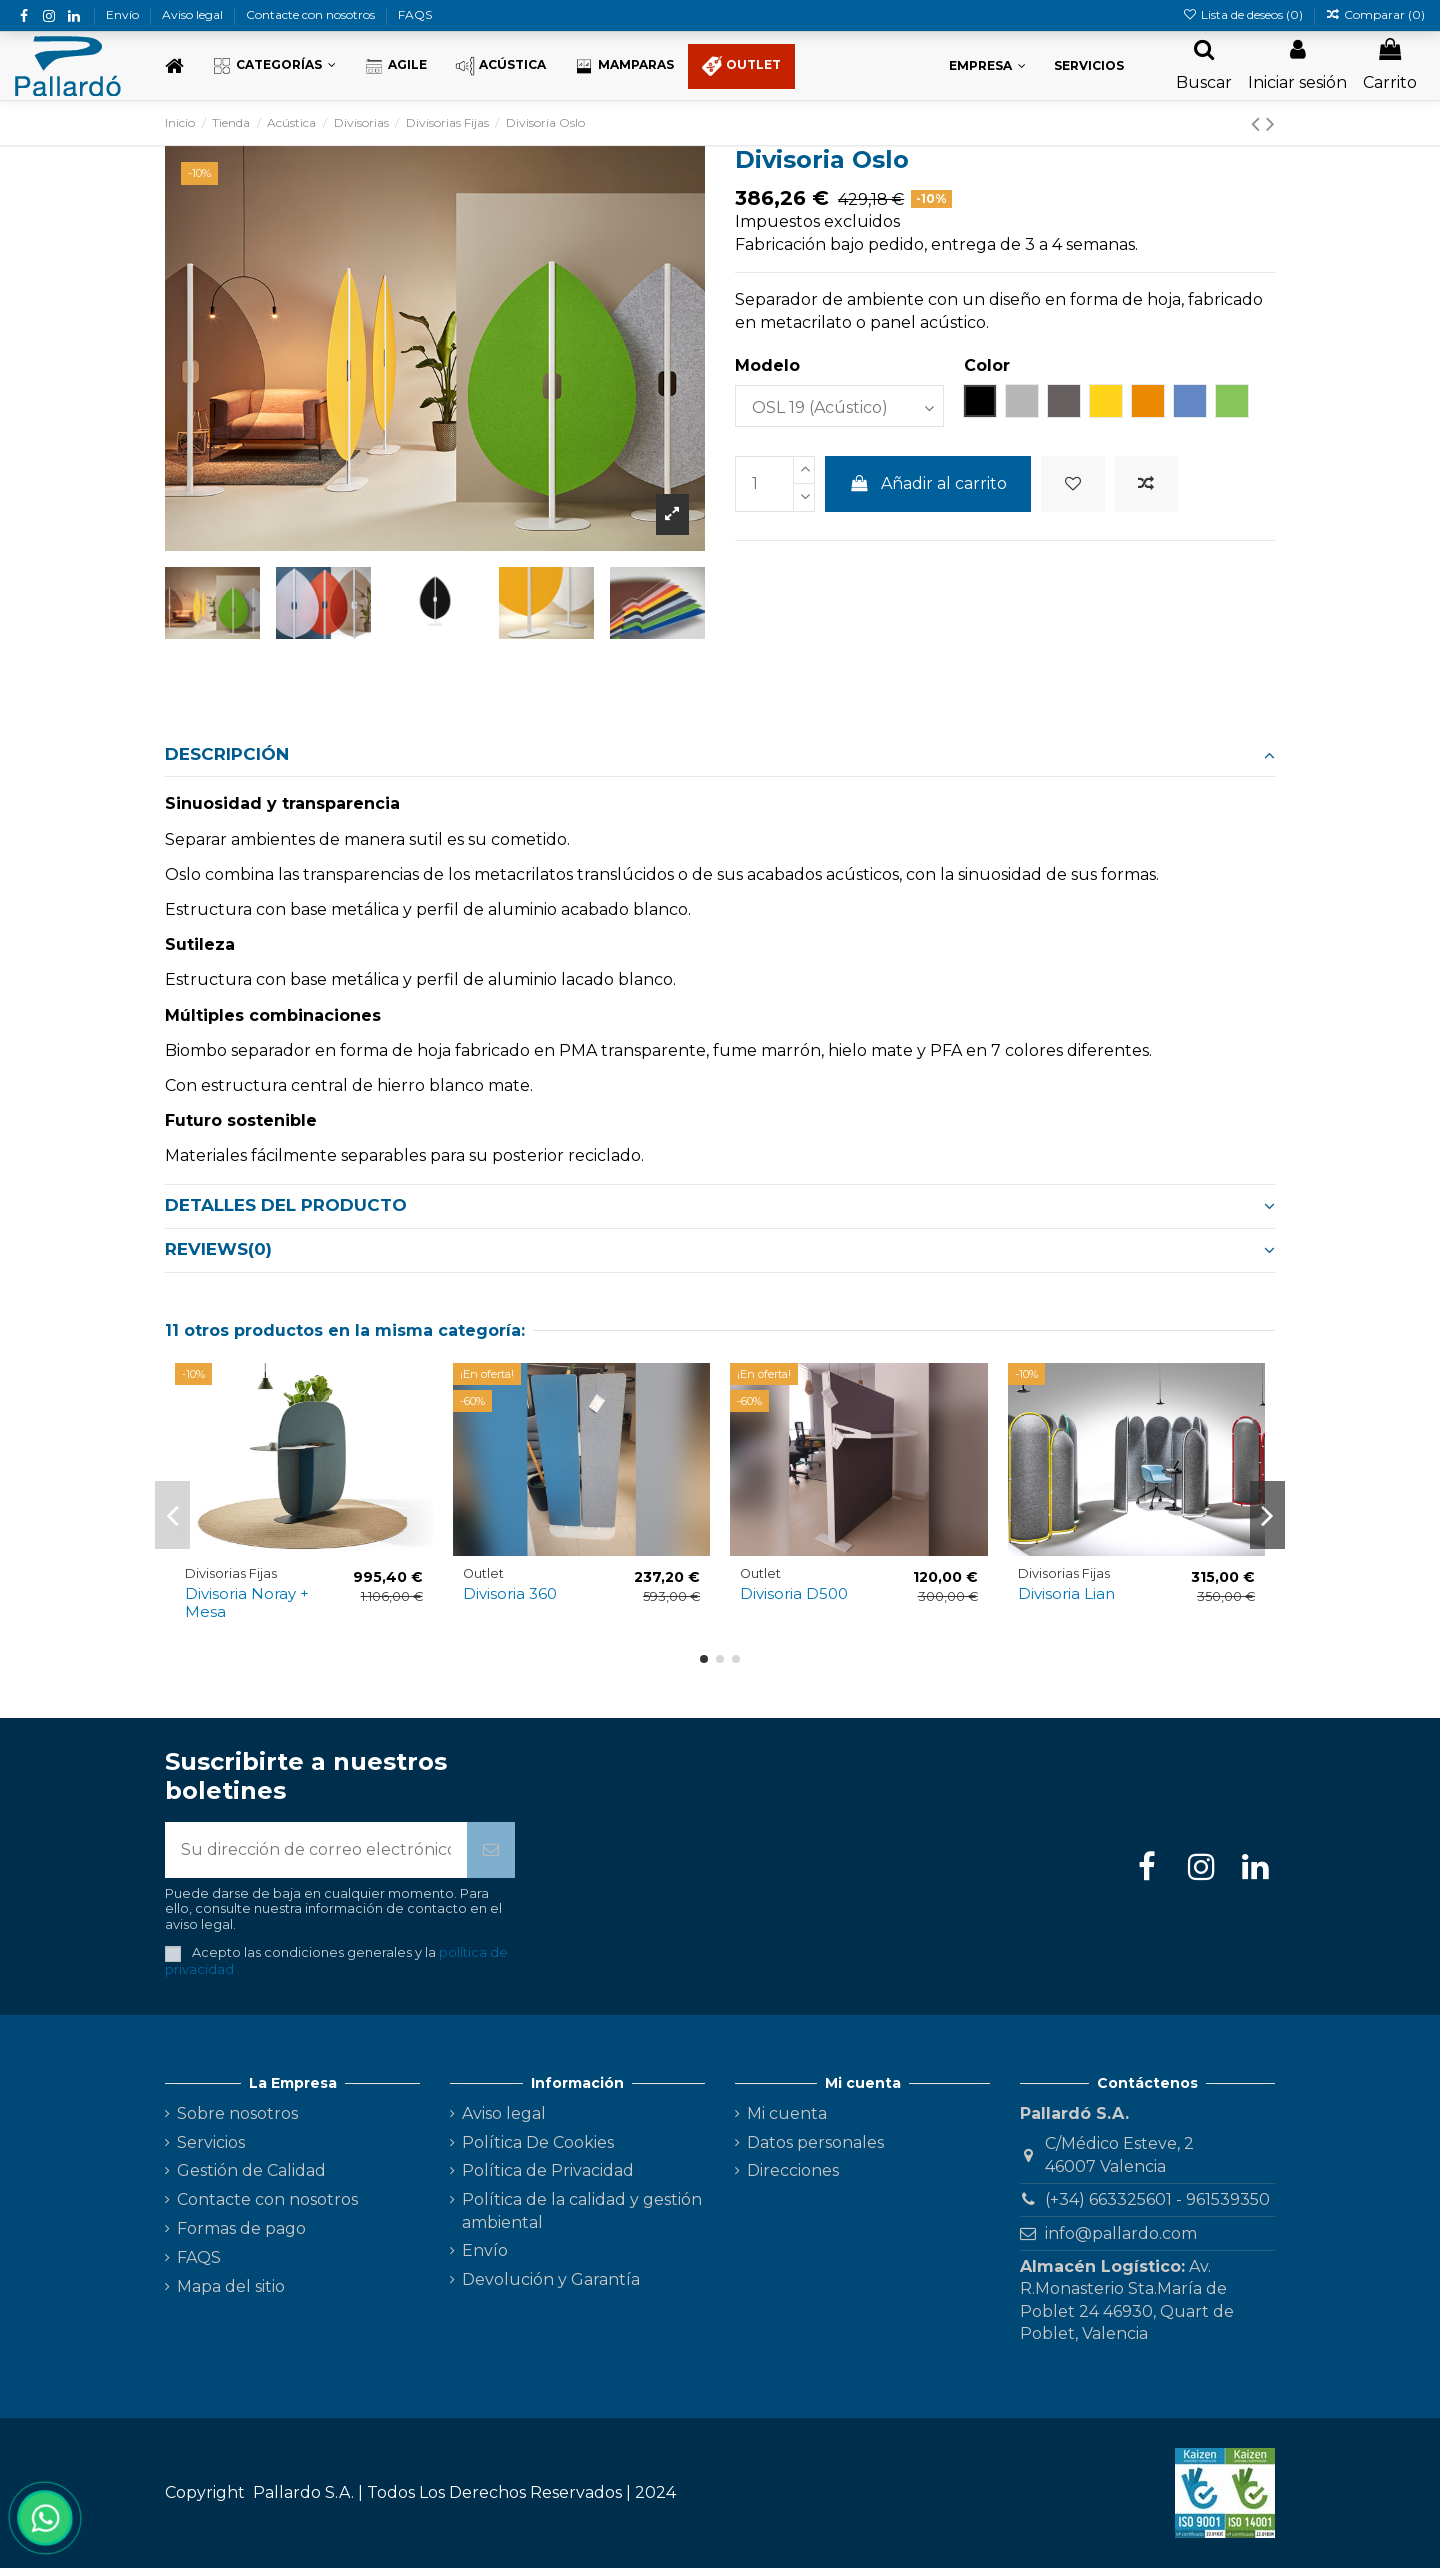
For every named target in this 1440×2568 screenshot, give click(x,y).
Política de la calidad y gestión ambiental (582, 2210)
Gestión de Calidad (251, 2170)
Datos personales (815, 2142)
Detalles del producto (720, 1205)
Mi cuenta (787, 2113)
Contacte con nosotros (312, 14)
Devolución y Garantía (551, 2279)
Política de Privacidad (548, 2170)
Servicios (211, 2142)
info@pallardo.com (1121, 2233)
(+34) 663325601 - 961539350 (1157, 2199)
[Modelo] (839, 406)
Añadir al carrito (928, 483)
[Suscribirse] (491, 1850)
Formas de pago (241, 2228)
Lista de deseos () (1243, 14)
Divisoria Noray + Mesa (247, 1602)
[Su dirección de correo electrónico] (316, 1850)
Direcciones (793, 2170)
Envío (124, 14)
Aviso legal (194, 14)
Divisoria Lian (1066, 1593)
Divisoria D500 (794, 1593)
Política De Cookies (538, 2142)
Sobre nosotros (237, 2113)
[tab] (720, 755)
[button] (274, 66)
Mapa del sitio (231, 2286)
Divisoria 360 (510, 1593)
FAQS (415, 14)
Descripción (720, 754)
